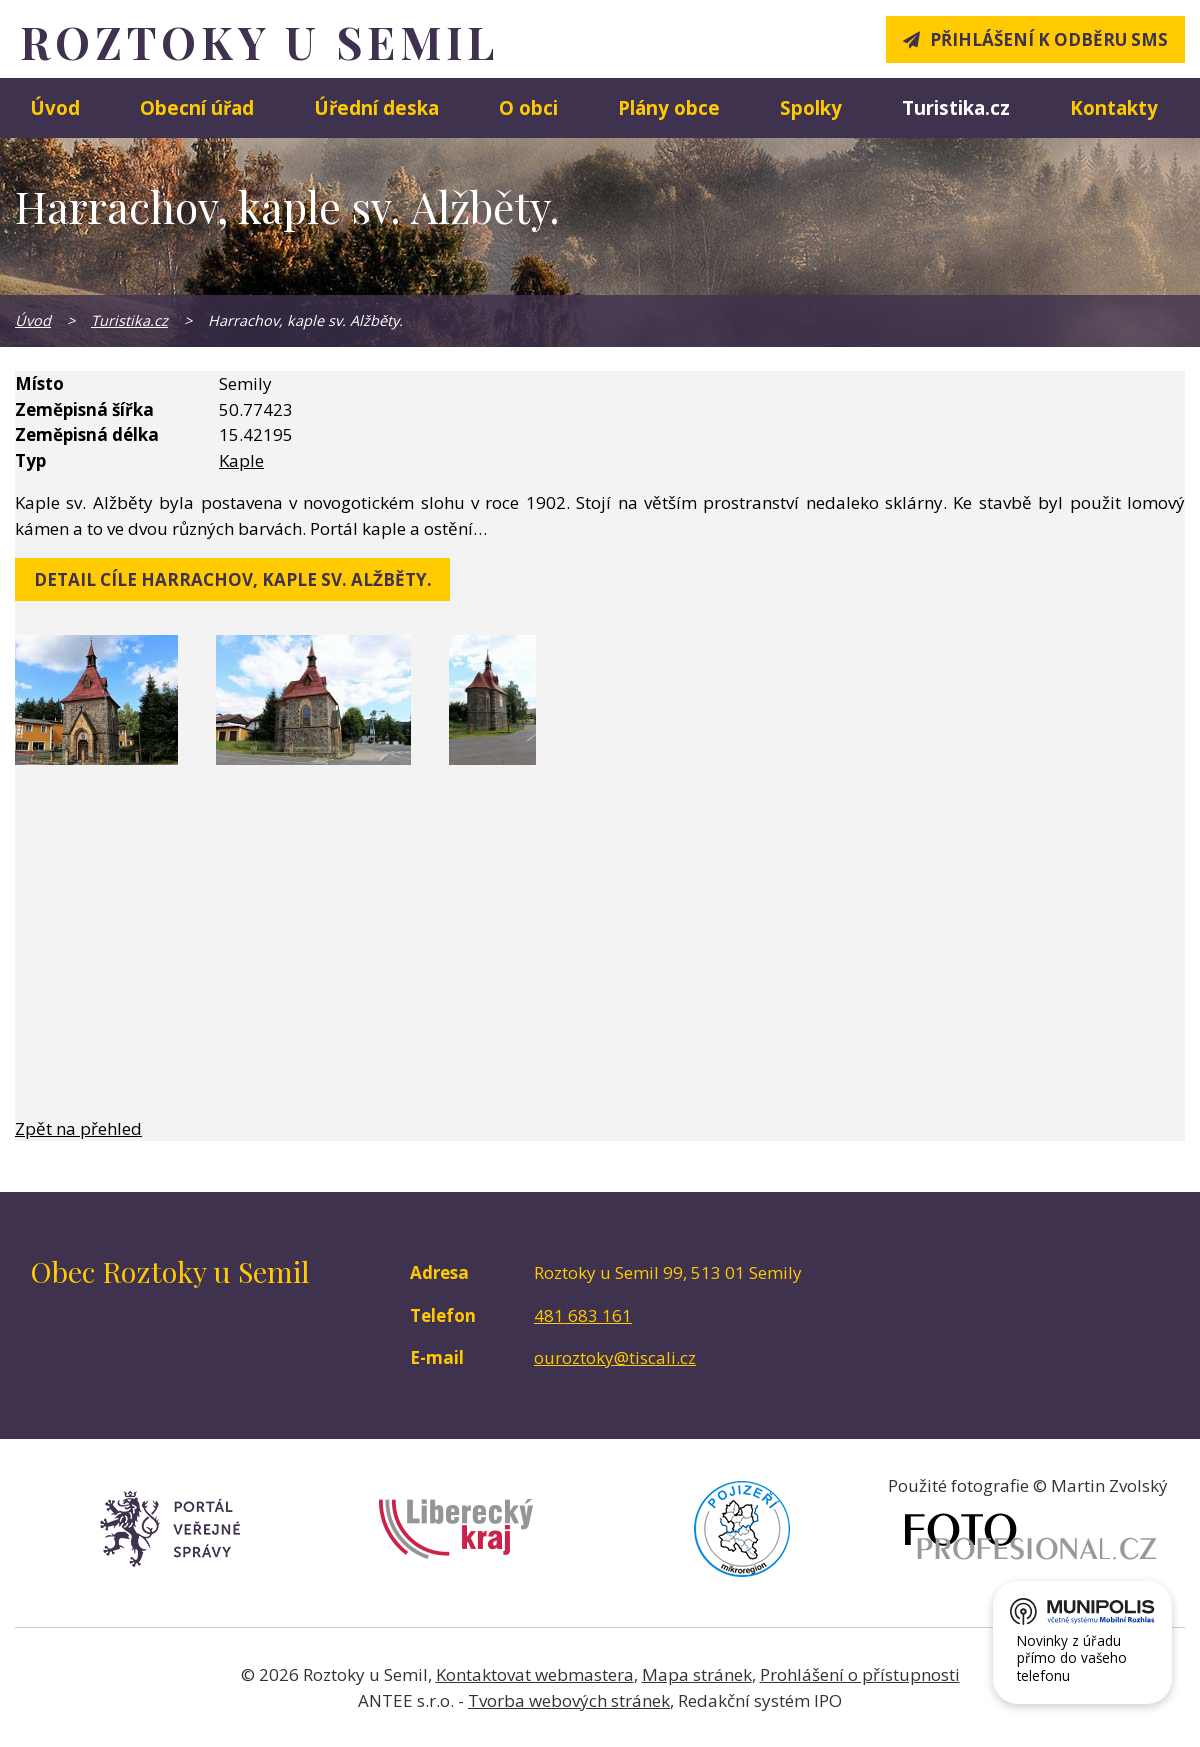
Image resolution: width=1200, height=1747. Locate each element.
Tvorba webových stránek (569, 1700)
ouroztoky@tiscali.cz (615, 1357)
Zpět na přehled (78, 1128)
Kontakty (1114, 107)
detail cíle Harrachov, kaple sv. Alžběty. (233, 579)
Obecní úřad (197, 107)
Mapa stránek (697, 1674)
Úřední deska (376, 107)
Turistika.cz (956, 107)
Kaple (241, 460)
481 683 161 (583, 1315)
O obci (528, 107)
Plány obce (669, 107)
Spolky (811, 107)
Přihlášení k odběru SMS (1049, 39)
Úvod (55, 107)
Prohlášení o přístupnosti (860, 1674)
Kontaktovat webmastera (535, 1674)
